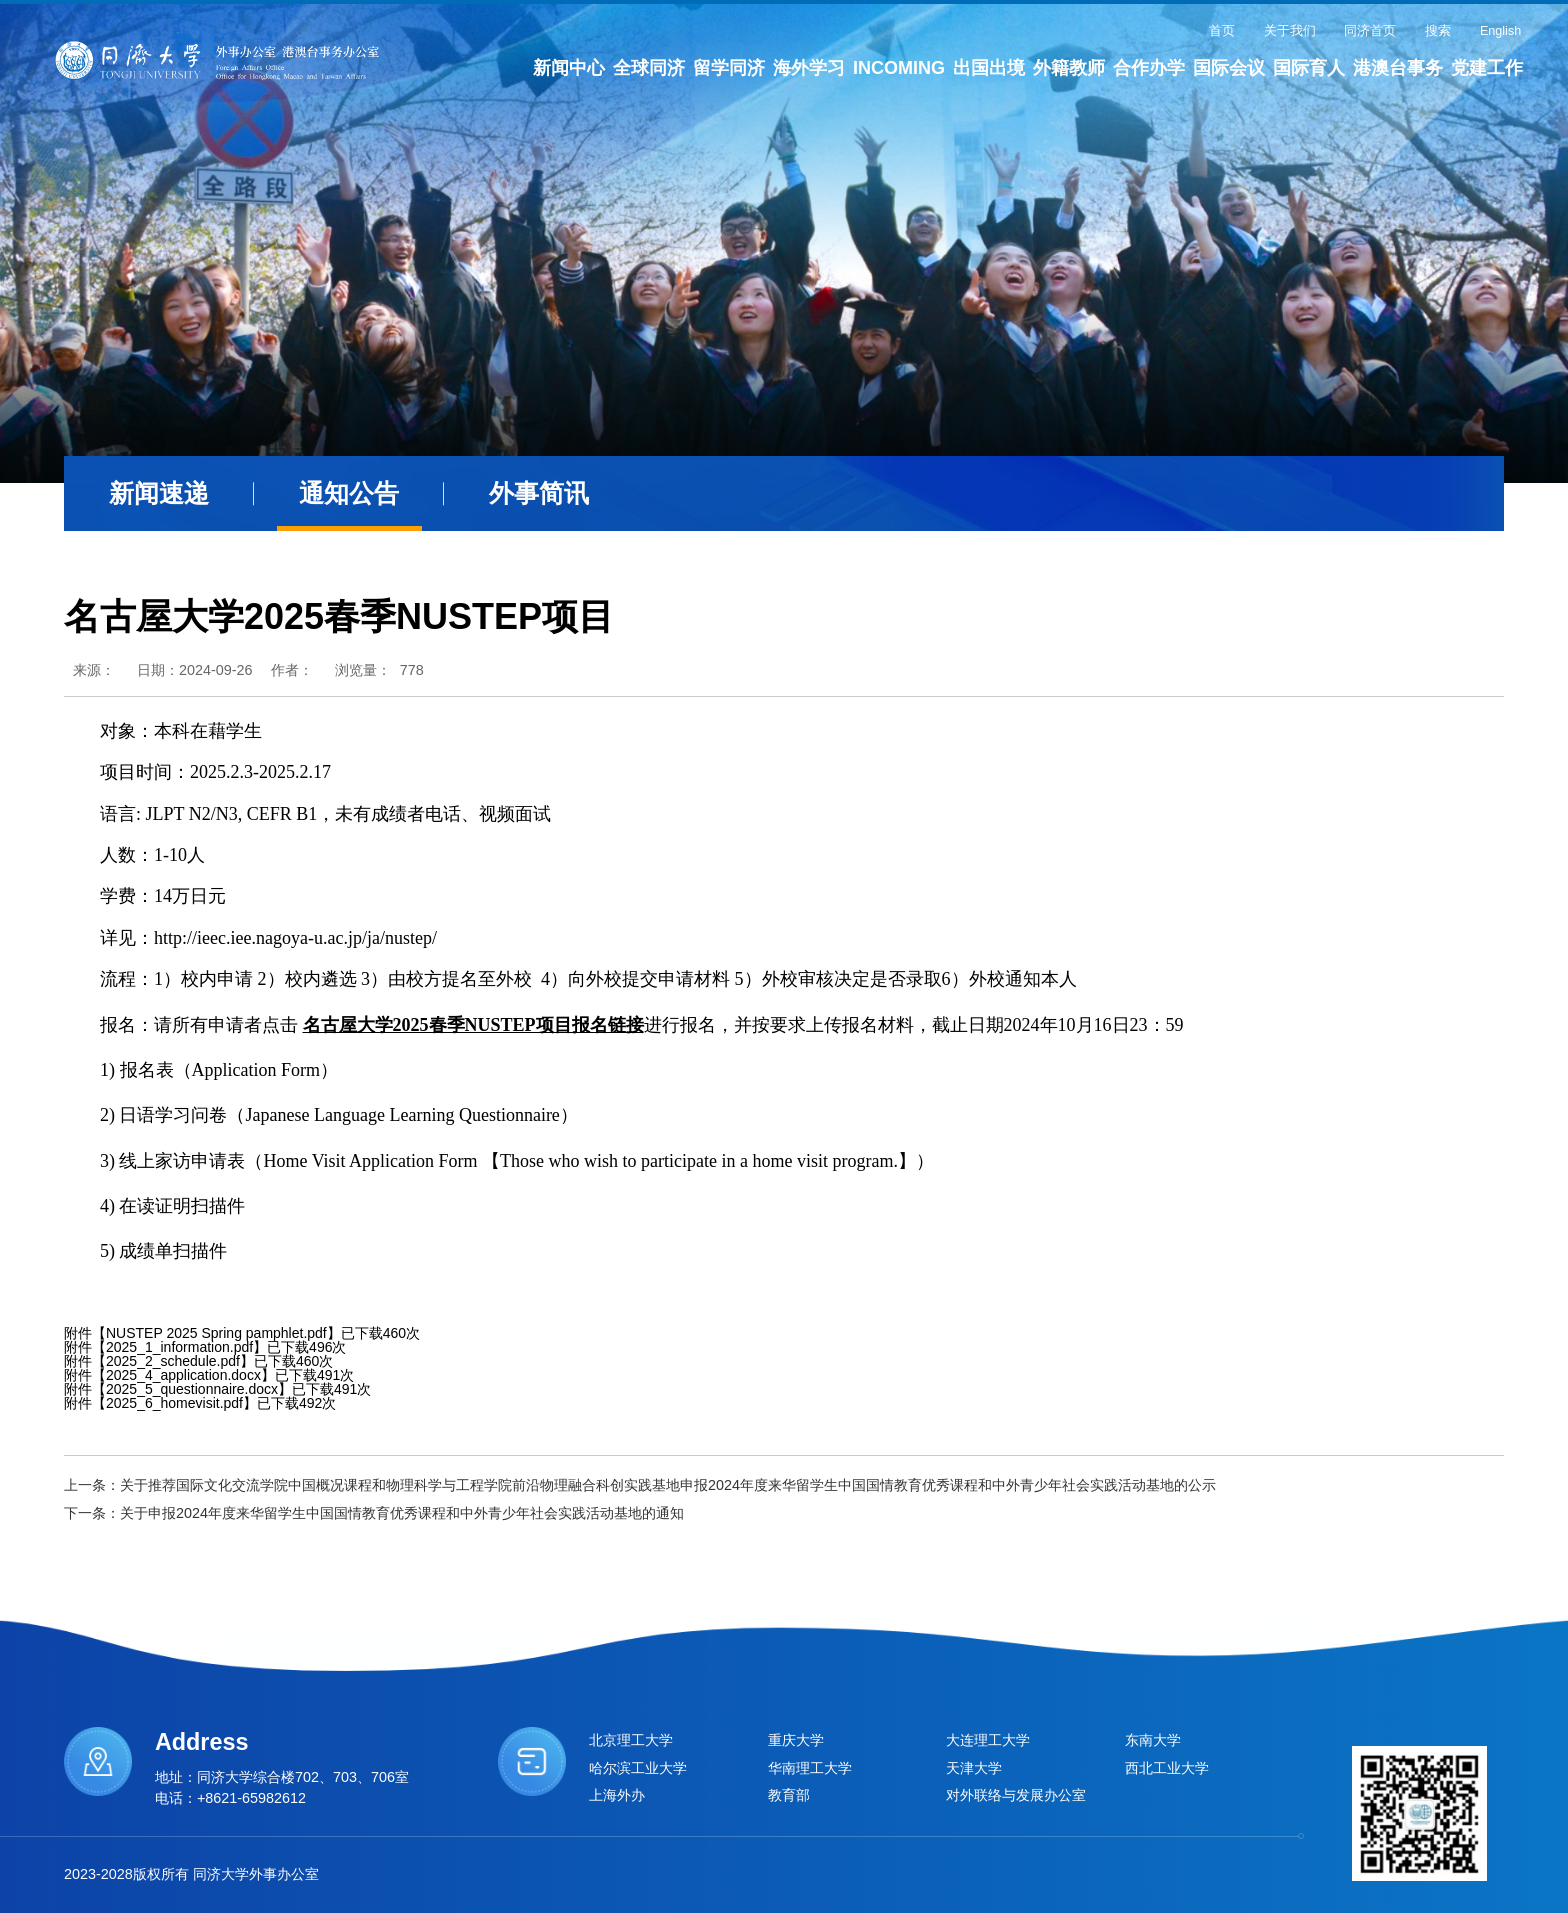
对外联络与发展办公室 (1016, 1795)
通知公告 (349, 493)
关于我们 (1290, 31)
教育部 (789, 1795)
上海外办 (617, 1795)
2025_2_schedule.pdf (173, 1361)
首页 (1222, 31)
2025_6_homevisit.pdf (174, 1403)
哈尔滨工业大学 (638, 1768)
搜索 (1438, 31)
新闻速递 (159, 493)
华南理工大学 (810, 1768)
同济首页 (1370, 31)
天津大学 (974, 1768)
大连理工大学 (988, 1740)
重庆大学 (796, 1740)
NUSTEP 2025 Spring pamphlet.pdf (216, 1333)
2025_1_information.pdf (179, 1347)
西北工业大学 (1167, 1768)
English (1500, 31)
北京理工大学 (631, 1740)
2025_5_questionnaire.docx (192, 1389)
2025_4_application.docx (183, 1375)
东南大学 (1153, 1740)
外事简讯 (539, 493)
